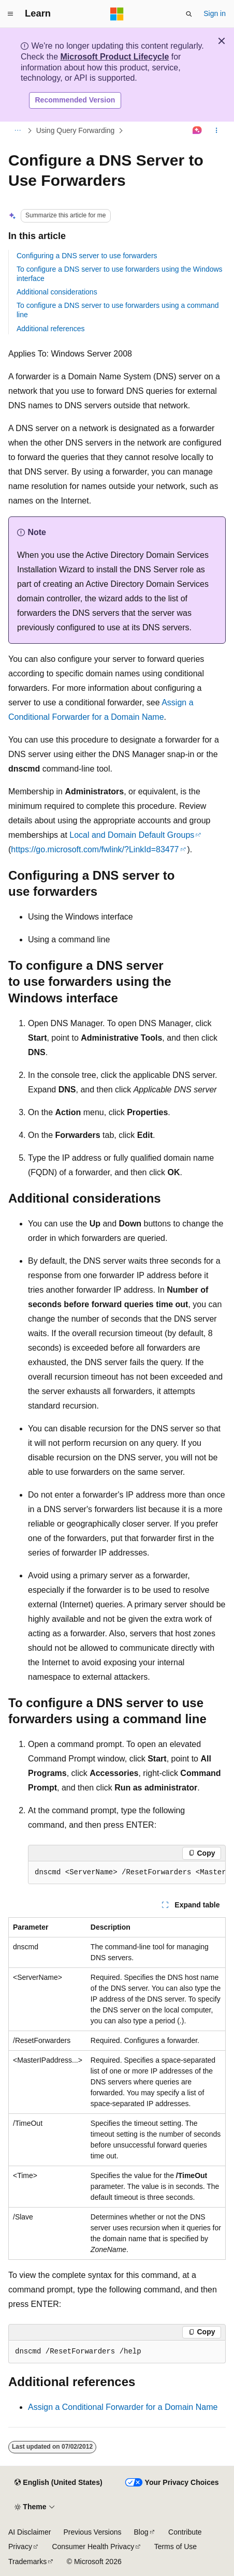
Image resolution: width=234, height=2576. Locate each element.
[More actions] (217, 130)
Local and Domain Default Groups (131, 835)
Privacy (20, 2546)
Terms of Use (175, 2546)
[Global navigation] (10, 14)
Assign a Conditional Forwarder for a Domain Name (122, 2407)
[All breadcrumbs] (17, 130)
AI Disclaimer (29, 2532)
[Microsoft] (117, 14)
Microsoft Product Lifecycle (114, 56)
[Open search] (189, 14)
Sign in (214, 13)
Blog (141, 2532)
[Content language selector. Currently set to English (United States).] (58, 2483)
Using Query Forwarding (75, 130)
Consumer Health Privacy (93, 2546)
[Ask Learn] (197, 130)
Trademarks (27, 2561)
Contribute (185, 2532)
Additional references (51, 328)
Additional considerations (57, 292)
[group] (127, 1872)
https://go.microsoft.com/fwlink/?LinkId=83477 (95, 849)
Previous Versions (92, 2532)
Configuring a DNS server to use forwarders (87, 255)
